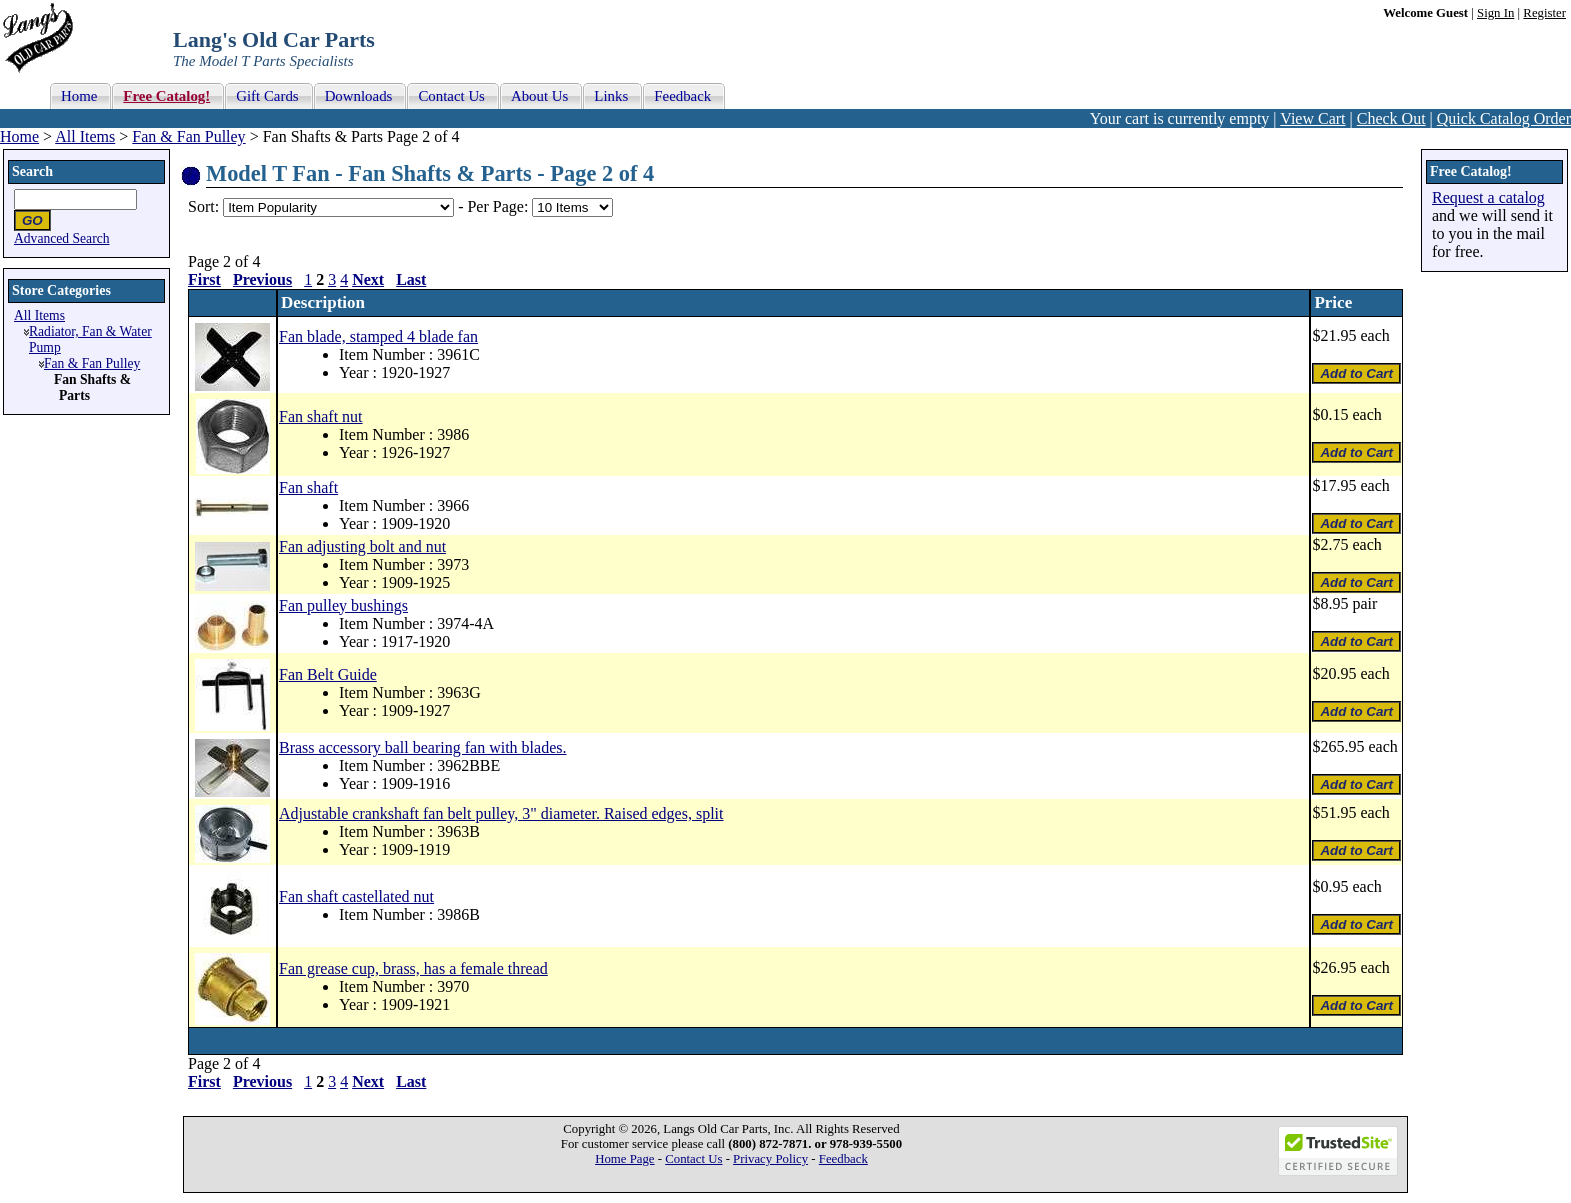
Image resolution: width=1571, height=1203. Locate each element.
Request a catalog (1488, 197)
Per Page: (499, 206)
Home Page (624, 1159)
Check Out (1391, 118)
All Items (85, 136)
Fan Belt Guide (328, 674)
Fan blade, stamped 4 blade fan (378, 336)
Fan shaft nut (321, 416)
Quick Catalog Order (1504, 118)
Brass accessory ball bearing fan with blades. (422, 747)
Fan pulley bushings (343, 605)
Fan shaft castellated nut (356, 896)
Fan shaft (308, 487)
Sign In (1495, 13)
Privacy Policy (770, 1159)
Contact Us (693, 1159)
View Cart (1312, 118)
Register (1544, 13)
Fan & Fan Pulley (188, 136)
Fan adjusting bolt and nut (362, 546)
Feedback (843, 1159)
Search (32, 171)
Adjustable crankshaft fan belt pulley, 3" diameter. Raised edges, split (501, 813)
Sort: (203, 206)
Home (19, 136)
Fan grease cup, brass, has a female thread (413, 968)
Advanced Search (62, 238)
